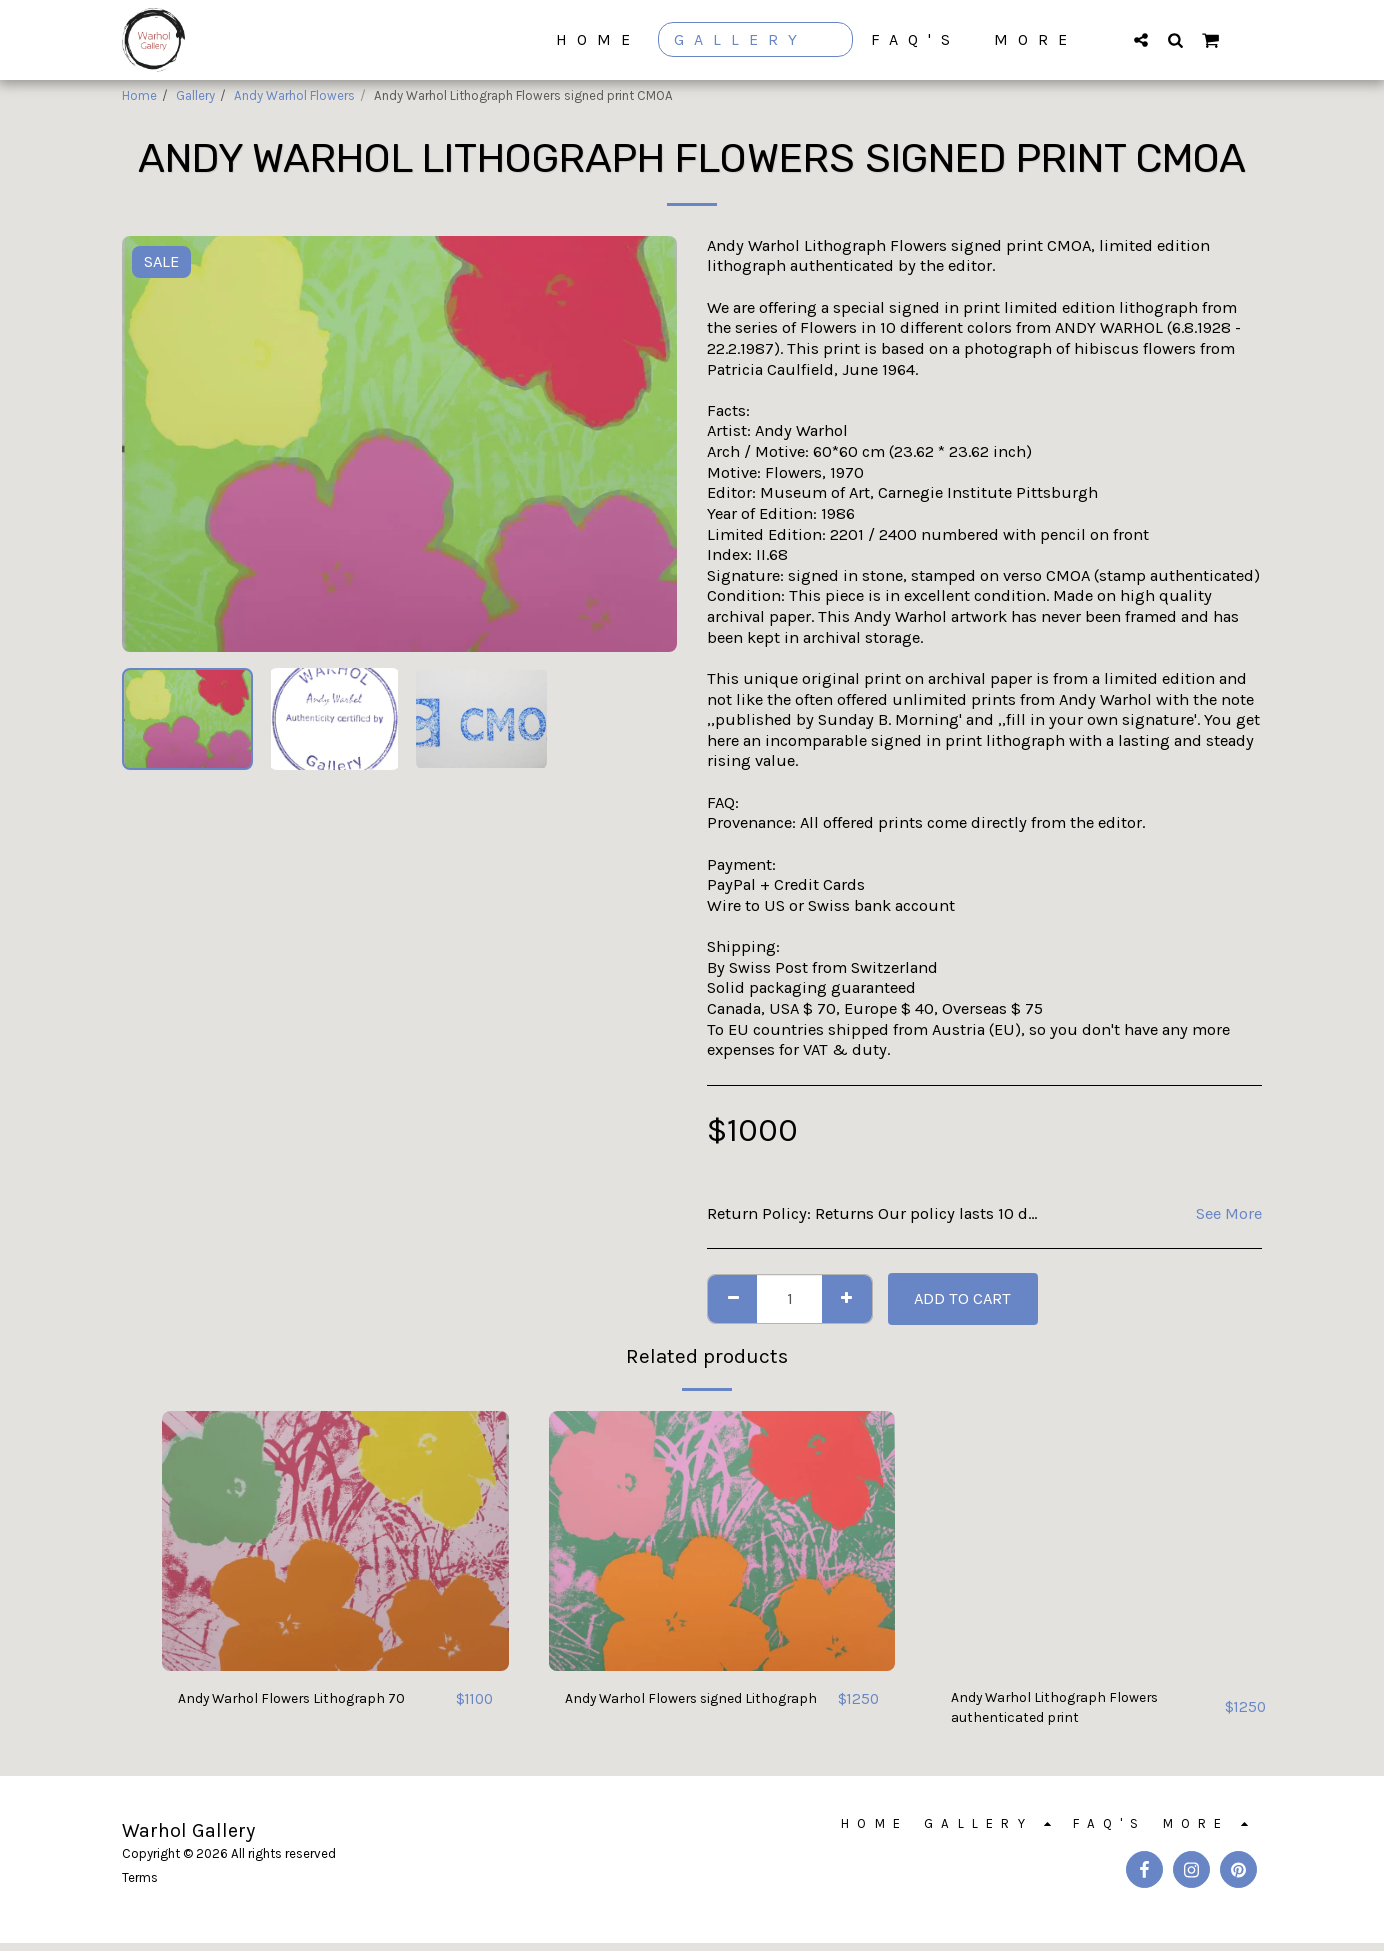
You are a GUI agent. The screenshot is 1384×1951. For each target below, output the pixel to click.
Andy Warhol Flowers (294, 95)
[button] (1141, 39)
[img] (335, 1541)
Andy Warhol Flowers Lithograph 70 (309, 1698)
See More (1229, 1213)
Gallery (195, 95)
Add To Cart (962, 1298)
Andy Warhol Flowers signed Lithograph (669, 1711)
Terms (140, 1885)
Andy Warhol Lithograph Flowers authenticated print (1071, 1711)
